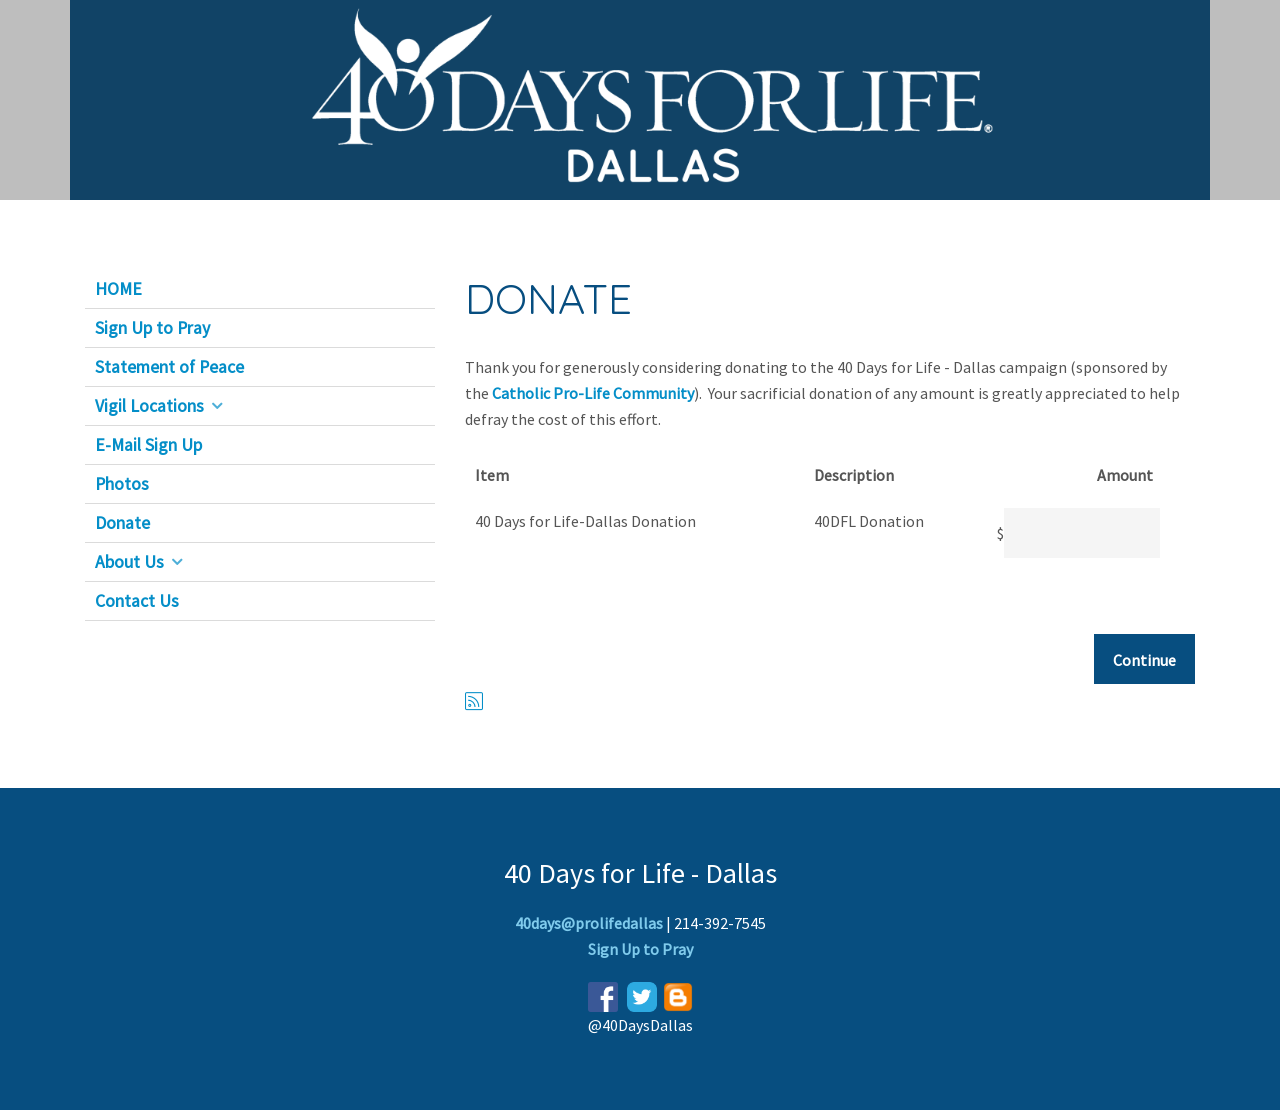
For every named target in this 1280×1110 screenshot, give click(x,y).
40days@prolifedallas (589, 923)
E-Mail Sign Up (148, 445)
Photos (122, 484)
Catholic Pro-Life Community (593, 393)
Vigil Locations (149, 406)
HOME (118, 289)
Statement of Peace (169, 367)
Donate (122, 523)
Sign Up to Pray (152, 328)
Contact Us (137, 601)
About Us (129, 562)
